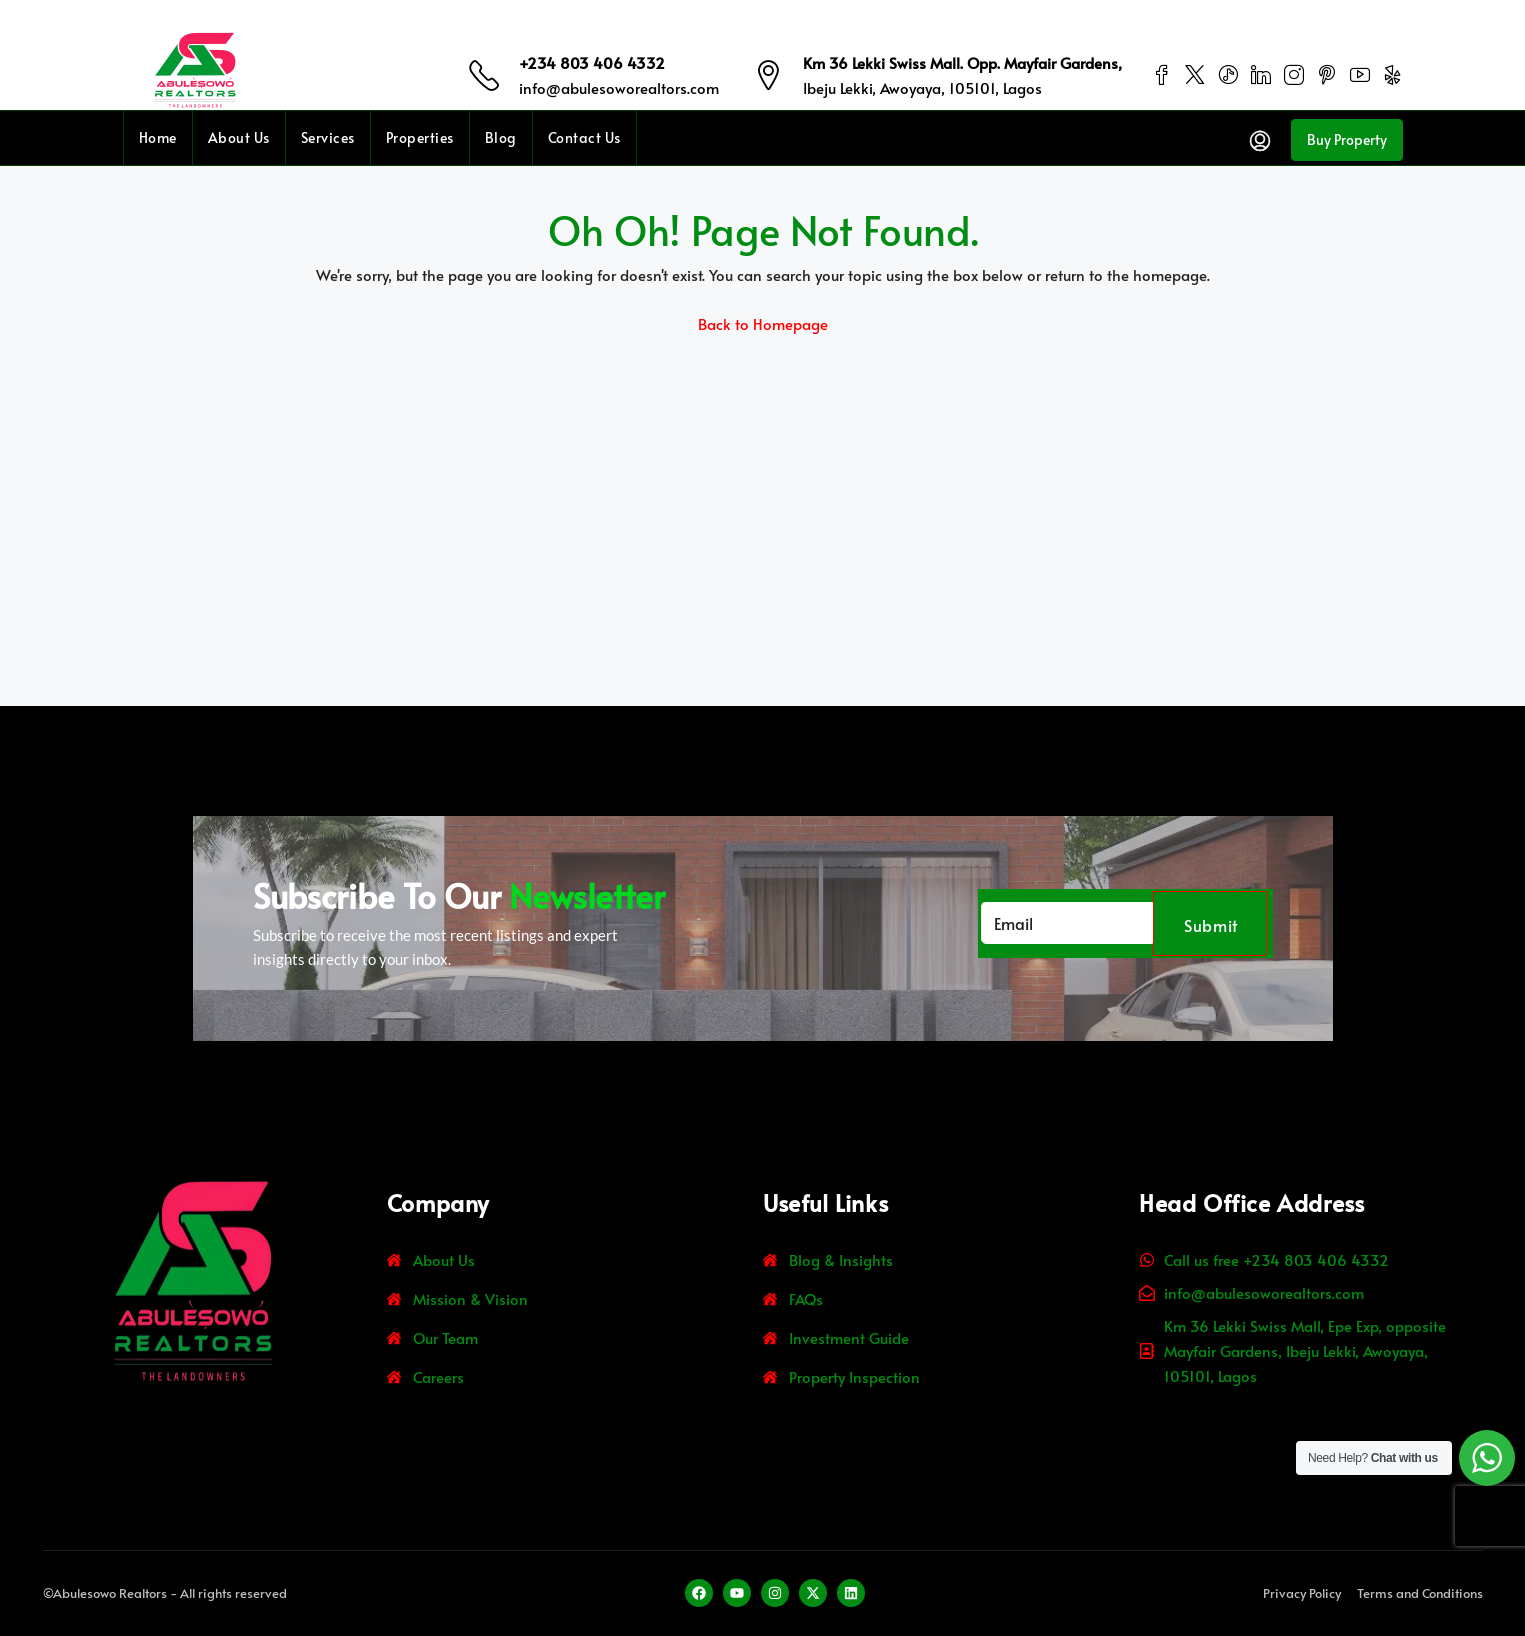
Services (328, 137)
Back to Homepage (763, 323)
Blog (501, 137)
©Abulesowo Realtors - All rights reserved (165, 1593)
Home (158, 137)
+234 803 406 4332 (592, 62)
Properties (420, 137)
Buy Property (1347, 139)
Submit (1211, 925)
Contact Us (584, 137)
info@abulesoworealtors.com (619, 87)
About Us (239, 137)
